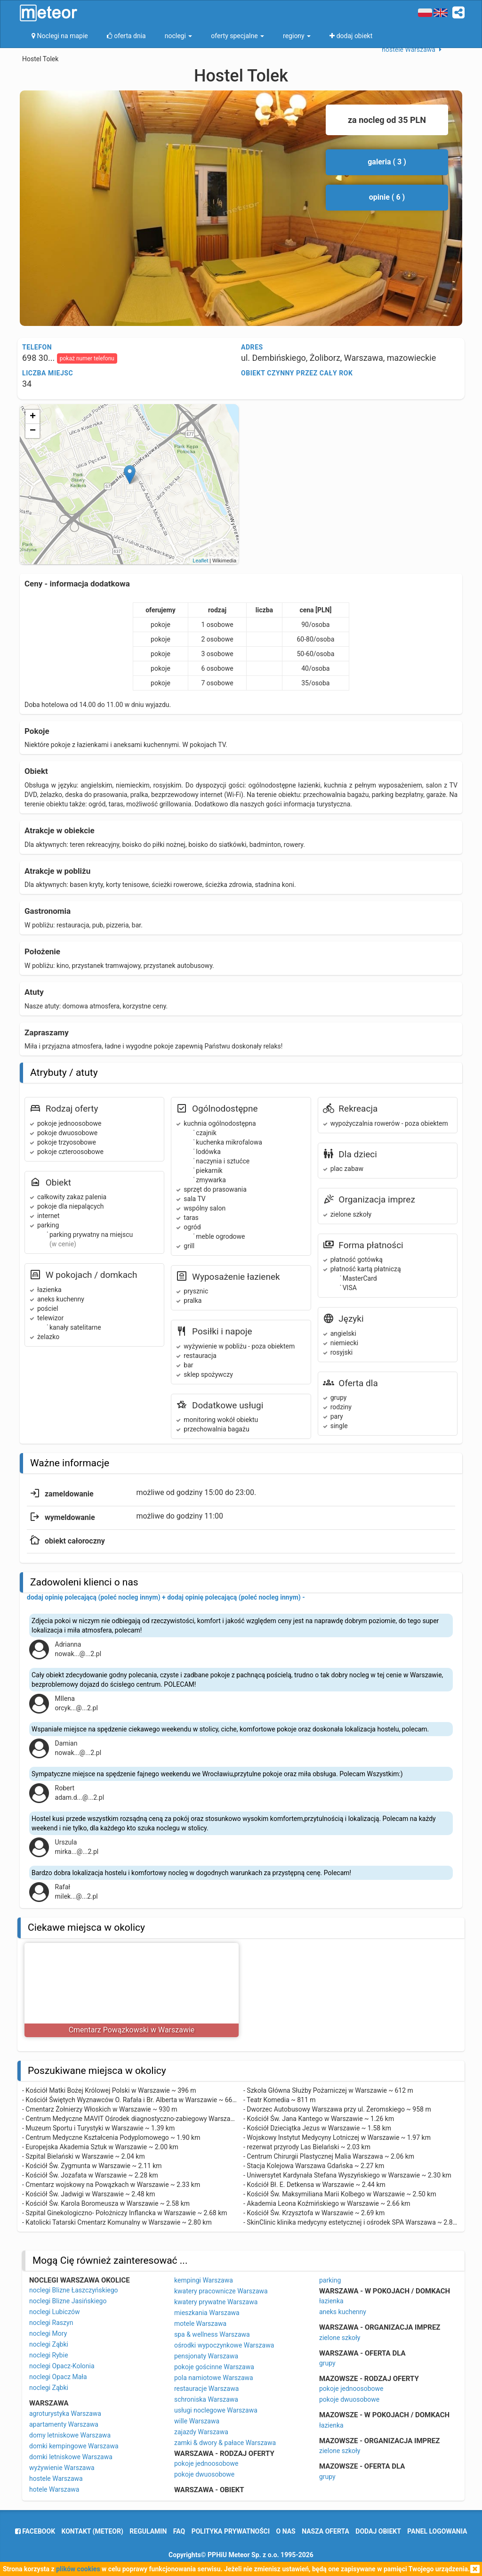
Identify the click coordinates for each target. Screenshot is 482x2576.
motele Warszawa (200, 2323)
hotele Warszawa (54, 2489)
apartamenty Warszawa (63, 2424)
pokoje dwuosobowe (204, 2474)
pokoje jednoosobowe (206, 2463)
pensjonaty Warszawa (206, 2356)
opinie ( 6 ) (387, 197)
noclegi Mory (48, 2333)
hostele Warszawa (56, 2478)
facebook (35, 2531)
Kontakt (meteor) (92, 2531)
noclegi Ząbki (48, 2344)
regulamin (148, 2531)
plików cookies (78, 2569)
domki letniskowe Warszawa (70, 2457)
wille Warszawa (196, 2421)
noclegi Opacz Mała (58, 2377)
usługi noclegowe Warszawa (215, 2410)
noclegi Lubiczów (54, 2312)
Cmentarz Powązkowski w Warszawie (132, 2029)
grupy (327, 2363)
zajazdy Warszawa (201, 2432)
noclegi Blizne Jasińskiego (67, 2301)
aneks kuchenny (342, 2312)
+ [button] (33, 417)
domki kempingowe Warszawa (74, 2446)
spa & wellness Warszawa (212, 2334)
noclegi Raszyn (51, 2322)
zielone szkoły (339, 2337)
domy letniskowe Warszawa (70, 2435)
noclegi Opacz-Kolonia (62, 2366)
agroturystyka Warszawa (65, 2413)
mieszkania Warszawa (207, 2312)
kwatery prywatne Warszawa (215, 2302)
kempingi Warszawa (203, 2280)
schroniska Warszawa (206, 2399)
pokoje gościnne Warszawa (214, 2367)
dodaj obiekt (378, 2531)
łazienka (331, 2301)
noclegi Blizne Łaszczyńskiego (73, 2290)
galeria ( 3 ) (387, 161)
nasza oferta (325, 2531)
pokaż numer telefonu (87, 358)
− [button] (33, 431)
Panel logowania (437, 2531)
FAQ (179, 2531)
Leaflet (200, 560)
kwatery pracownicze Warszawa (221, 2291)
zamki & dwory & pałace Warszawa (225, 2442)
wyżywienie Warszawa (62, 2467)
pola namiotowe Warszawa (213, 2377)
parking (330, 2280)
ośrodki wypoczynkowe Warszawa (224, 2345)
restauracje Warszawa (206, 2388)
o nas (286, 2531)
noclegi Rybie (48, 2355)
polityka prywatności (231, 2531)
